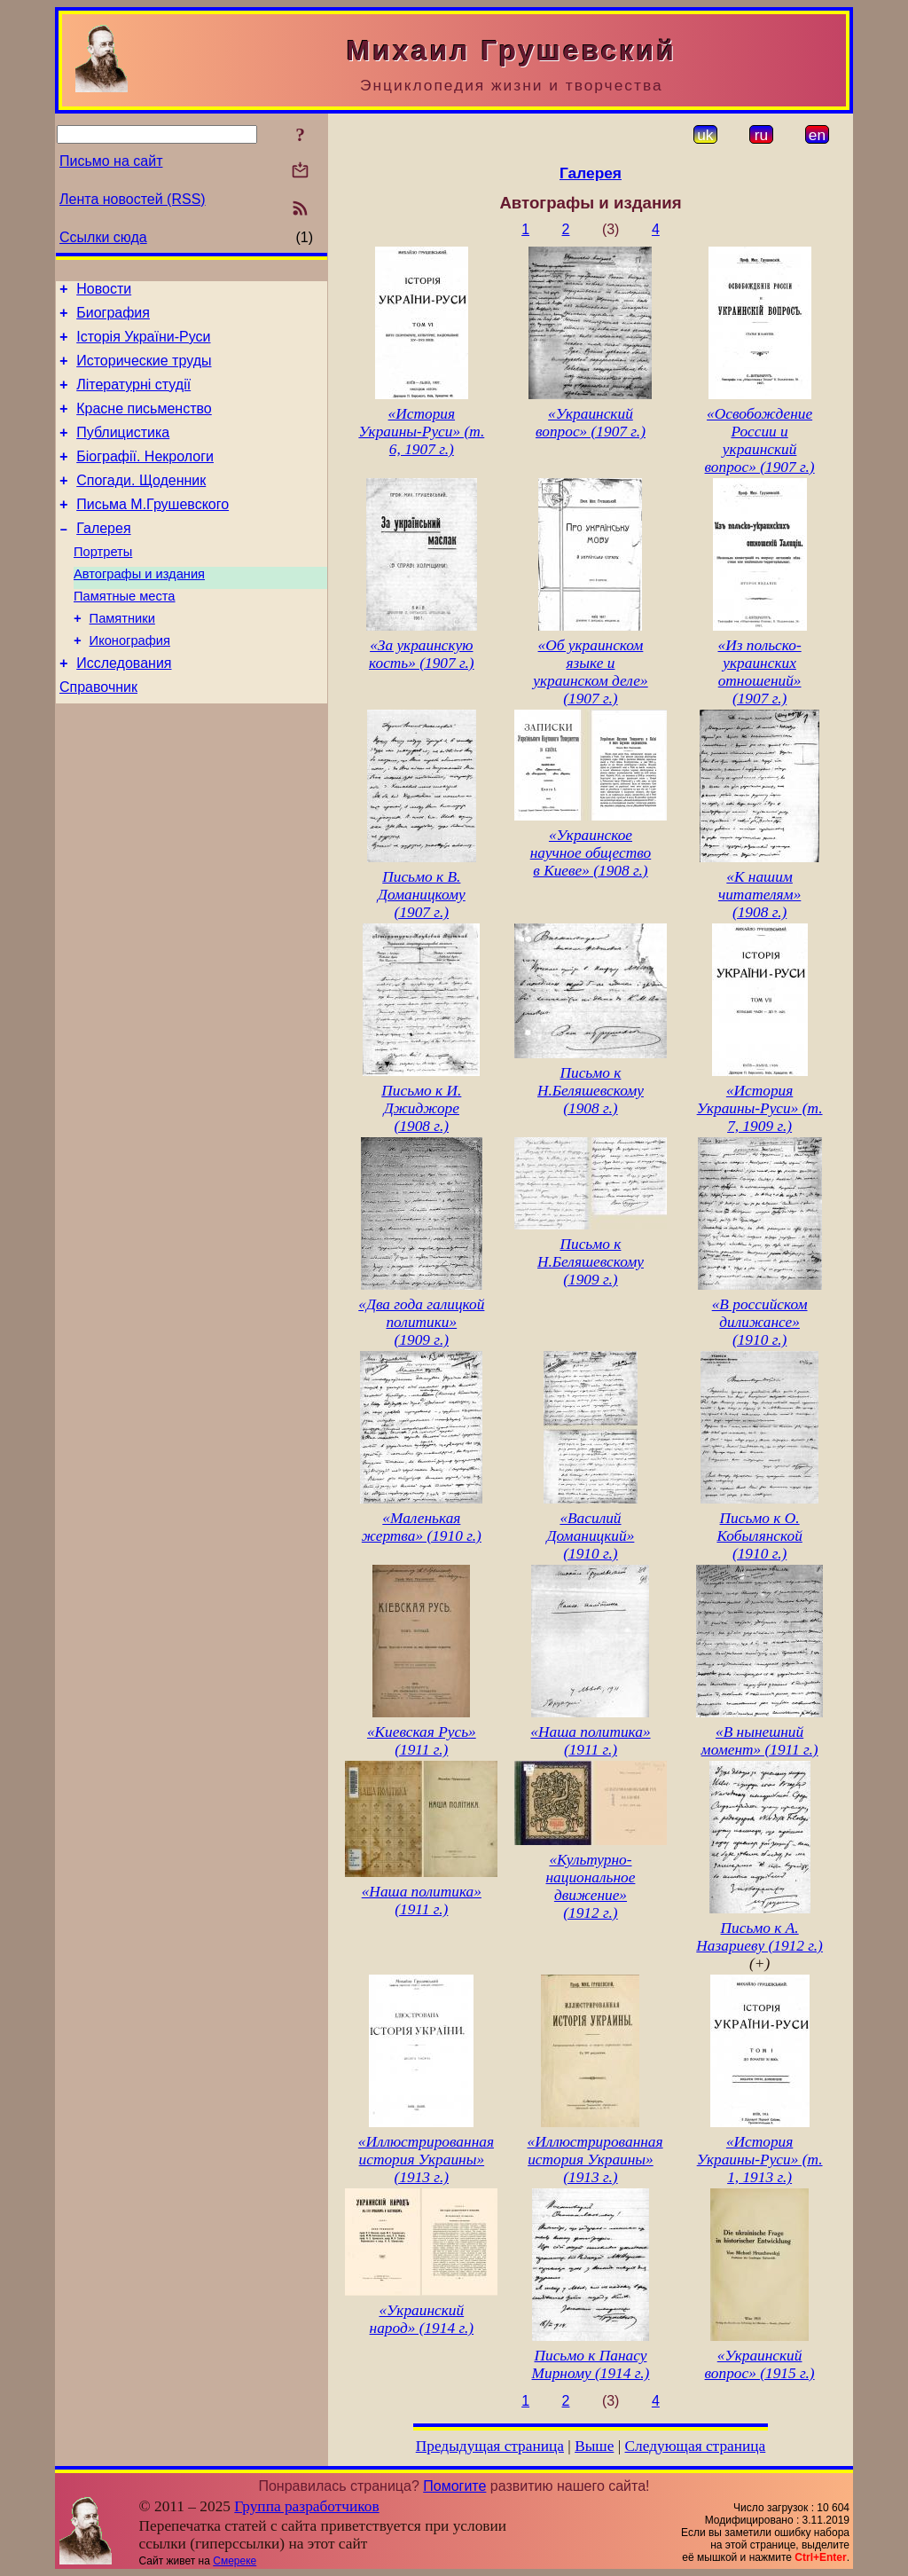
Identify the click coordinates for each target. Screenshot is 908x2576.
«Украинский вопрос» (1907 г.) (591, 422)
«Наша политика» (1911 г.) (590, 1741)
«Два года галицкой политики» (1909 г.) (421, 1322)
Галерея (103, 557)
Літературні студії (133, 397)
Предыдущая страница (490, 2446)
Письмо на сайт (110, 161)
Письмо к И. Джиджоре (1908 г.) (421, 1108)
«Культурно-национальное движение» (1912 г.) (591, 1886)
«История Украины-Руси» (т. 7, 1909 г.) (760, 1108)
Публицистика (122, 451)
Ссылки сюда (103, 237)
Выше (594, 2446)
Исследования (123, 708)
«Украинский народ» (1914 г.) (422, 2319)
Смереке (234, 2561)
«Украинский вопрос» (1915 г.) (760, 2364)
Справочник (98, 734)
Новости (103, 291)
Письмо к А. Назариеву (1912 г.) (759, 1937)
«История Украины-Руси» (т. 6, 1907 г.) (421, 431)
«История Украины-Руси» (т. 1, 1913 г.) (760, 2159)
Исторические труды (143, 371)
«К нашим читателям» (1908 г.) (759, 894)
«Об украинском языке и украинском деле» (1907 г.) (590, 672)
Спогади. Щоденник (141, 504)
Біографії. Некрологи (145, 477)
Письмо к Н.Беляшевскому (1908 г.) (590, 1090)
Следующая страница (695, 2446)
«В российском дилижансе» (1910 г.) (760, 1322)
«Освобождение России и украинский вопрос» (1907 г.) (760, 440)
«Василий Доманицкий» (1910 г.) (591, 1536)
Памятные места (125, 633)
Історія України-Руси (143, 344)
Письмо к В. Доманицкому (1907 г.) (422, 894)
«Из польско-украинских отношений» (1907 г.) (760, 672)
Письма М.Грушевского (152, 530)
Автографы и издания (139, 608)
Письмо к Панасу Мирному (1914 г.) (591, 2364)
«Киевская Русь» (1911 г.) (421, 1741)
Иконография (130, 683)
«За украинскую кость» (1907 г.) (421, 654)
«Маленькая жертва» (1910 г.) (421, 1527)
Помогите (454, 2486)
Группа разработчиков (306, 2506)
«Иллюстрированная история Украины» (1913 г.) (426, 2159)
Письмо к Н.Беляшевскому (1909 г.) (590, 1262)
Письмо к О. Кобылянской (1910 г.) (759, 1536)
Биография (113, 318)
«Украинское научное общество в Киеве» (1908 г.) (591, 853)
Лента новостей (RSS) (132, 199)
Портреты (103, 584)
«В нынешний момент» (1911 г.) (759, 1741)
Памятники (122, 658)
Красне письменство (144, 424)
